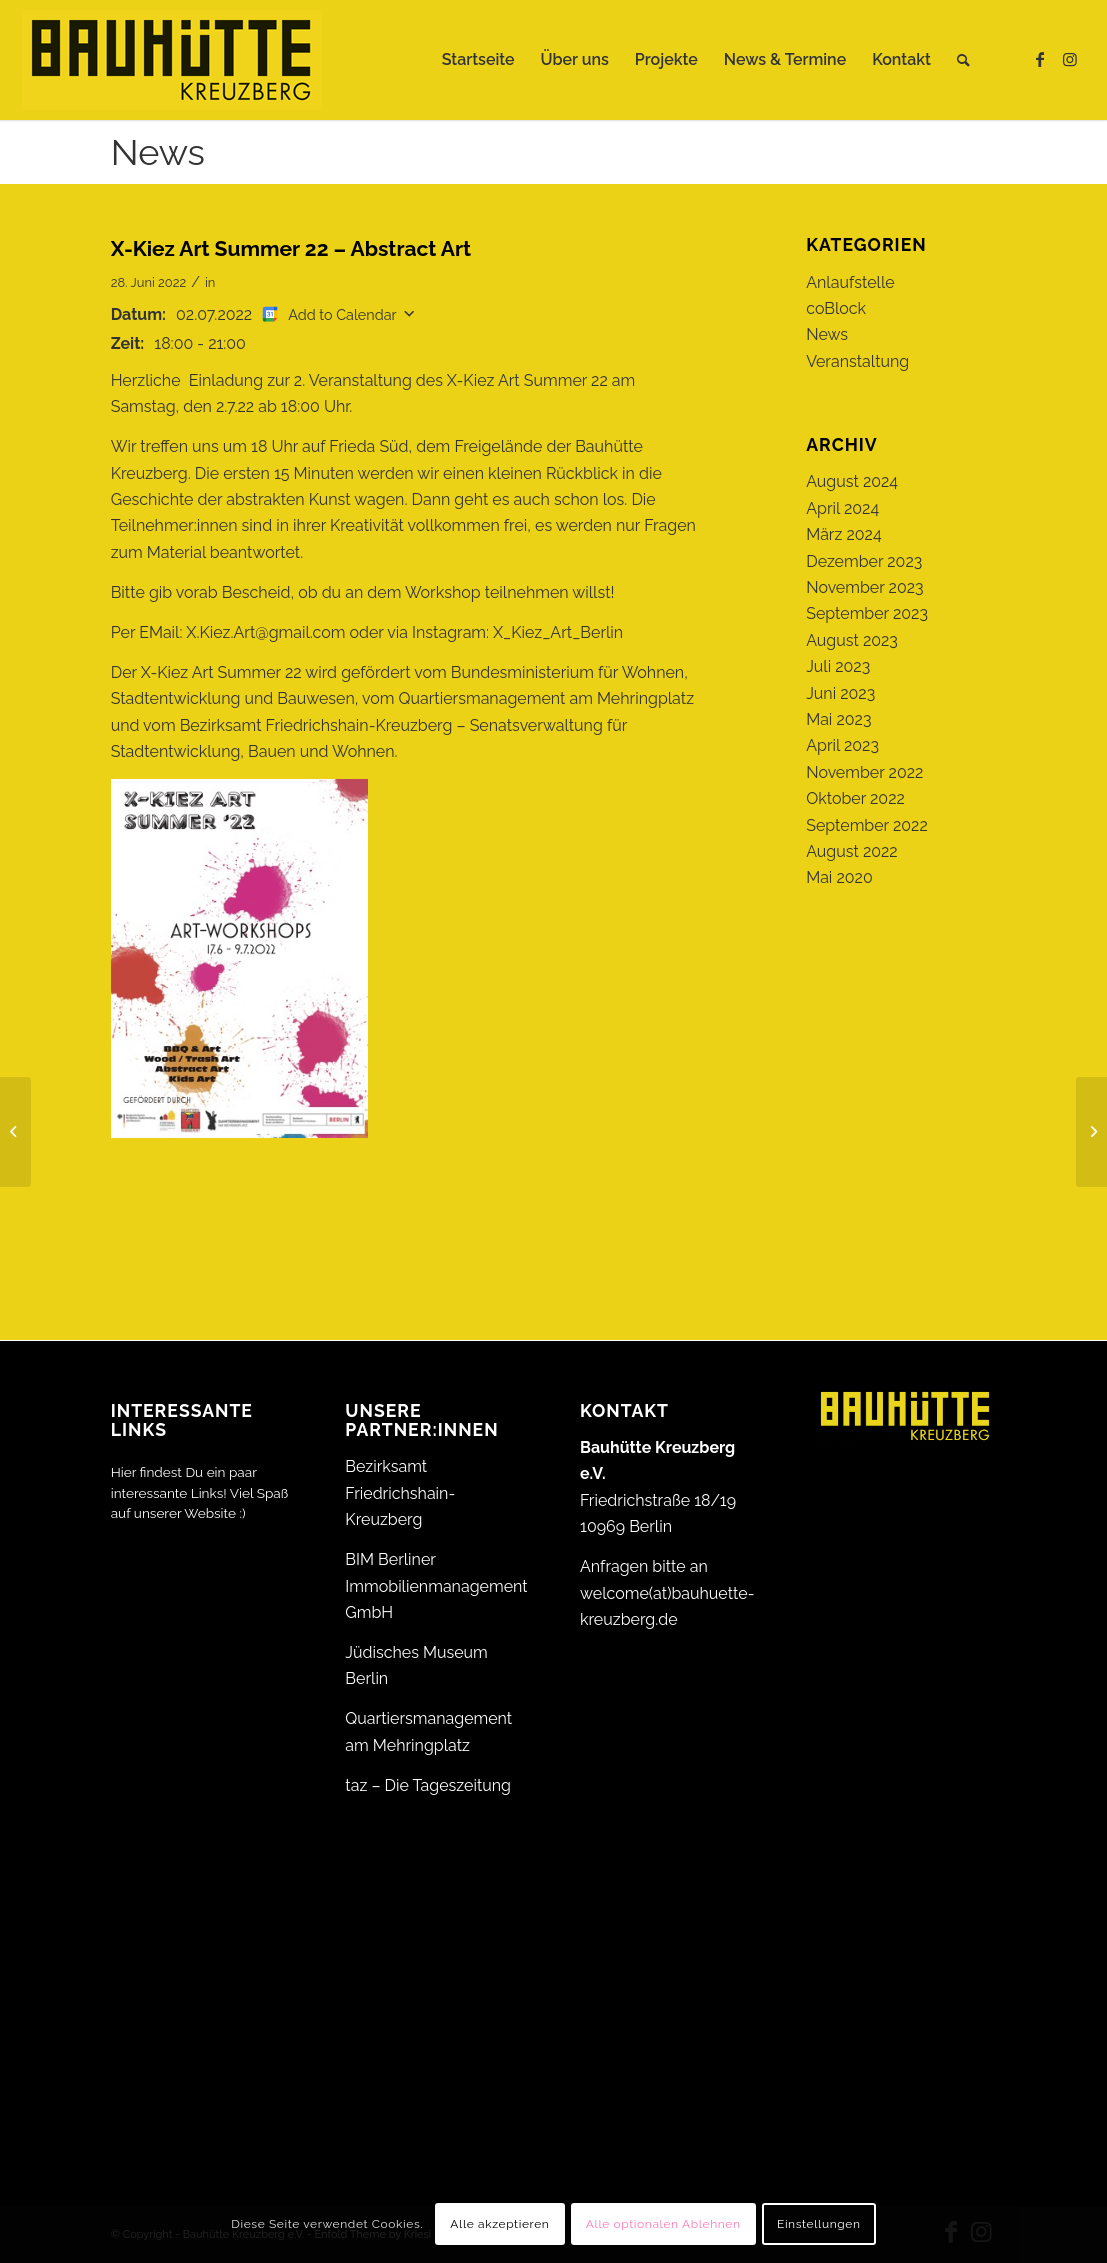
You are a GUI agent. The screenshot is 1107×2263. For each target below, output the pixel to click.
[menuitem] (478, 60)
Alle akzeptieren (499, 2224)
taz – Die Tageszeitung (428, 1785)
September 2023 (867, 613)
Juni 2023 (840, 693)
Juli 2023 (838, 666)
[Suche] (963, 60)
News (158, 152)
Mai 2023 (838, 719)
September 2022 (867, 825)
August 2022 (852, 851)
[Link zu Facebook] (1040, 59)
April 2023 (842, 745)
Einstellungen (819, 2224)
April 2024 (842, 508)
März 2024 (843, 534)
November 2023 (864, 587)
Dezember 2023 (864, 561)
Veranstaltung (857, 361)
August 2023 (852, 640)
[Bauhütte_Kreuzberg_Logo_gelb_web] (172, 60)
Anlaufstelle (850, 282)
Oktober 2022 (855, 798)
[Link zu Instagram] (1070, 59)
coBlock (836, 308)
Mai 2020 (839, 877)
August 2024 (852, 481)
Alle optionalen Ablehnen (663, 2224)
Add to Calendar (342, 314)
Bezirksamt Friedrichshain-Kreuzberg (400, 1493)
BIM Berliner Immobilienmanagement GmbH (436, 1586)
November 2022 (864, 772)
